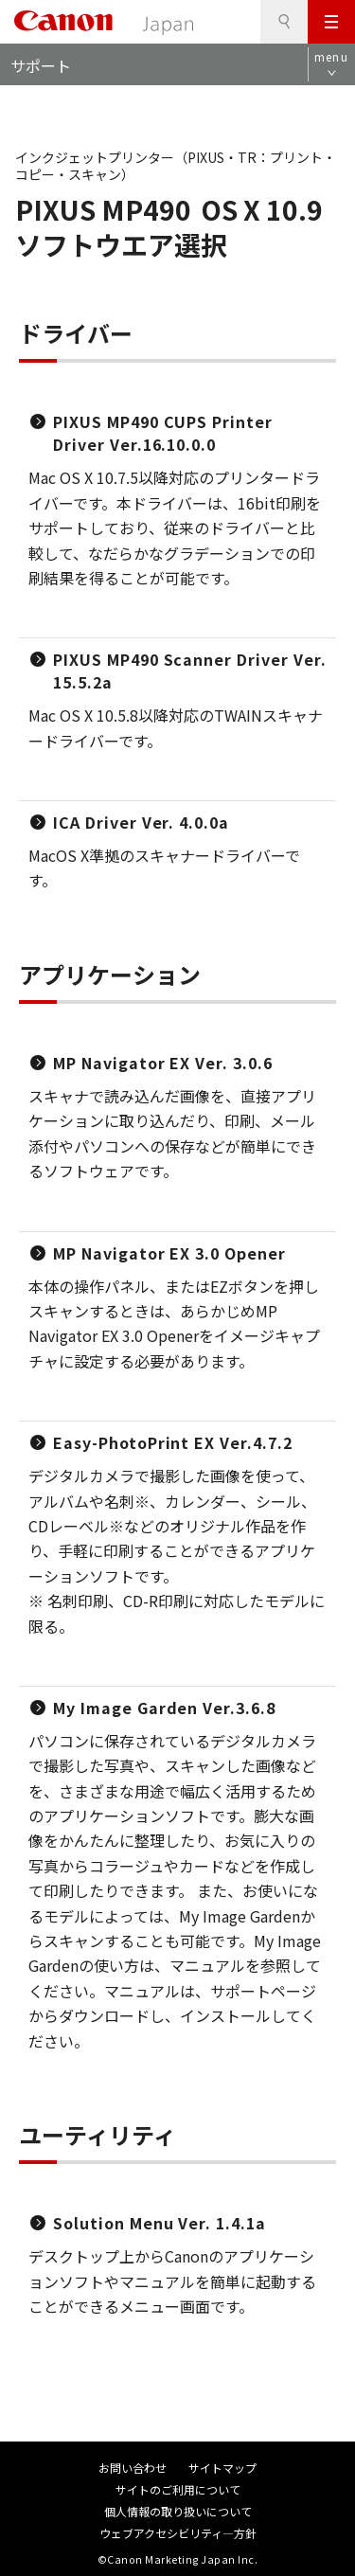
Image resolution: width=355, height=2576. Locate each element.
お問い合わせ (132, 2468)
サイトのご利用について (177, 2489)
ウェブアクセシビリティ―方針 (178, 2533)
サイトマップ (222, 2468)
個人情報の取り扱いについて (178, 2511)
